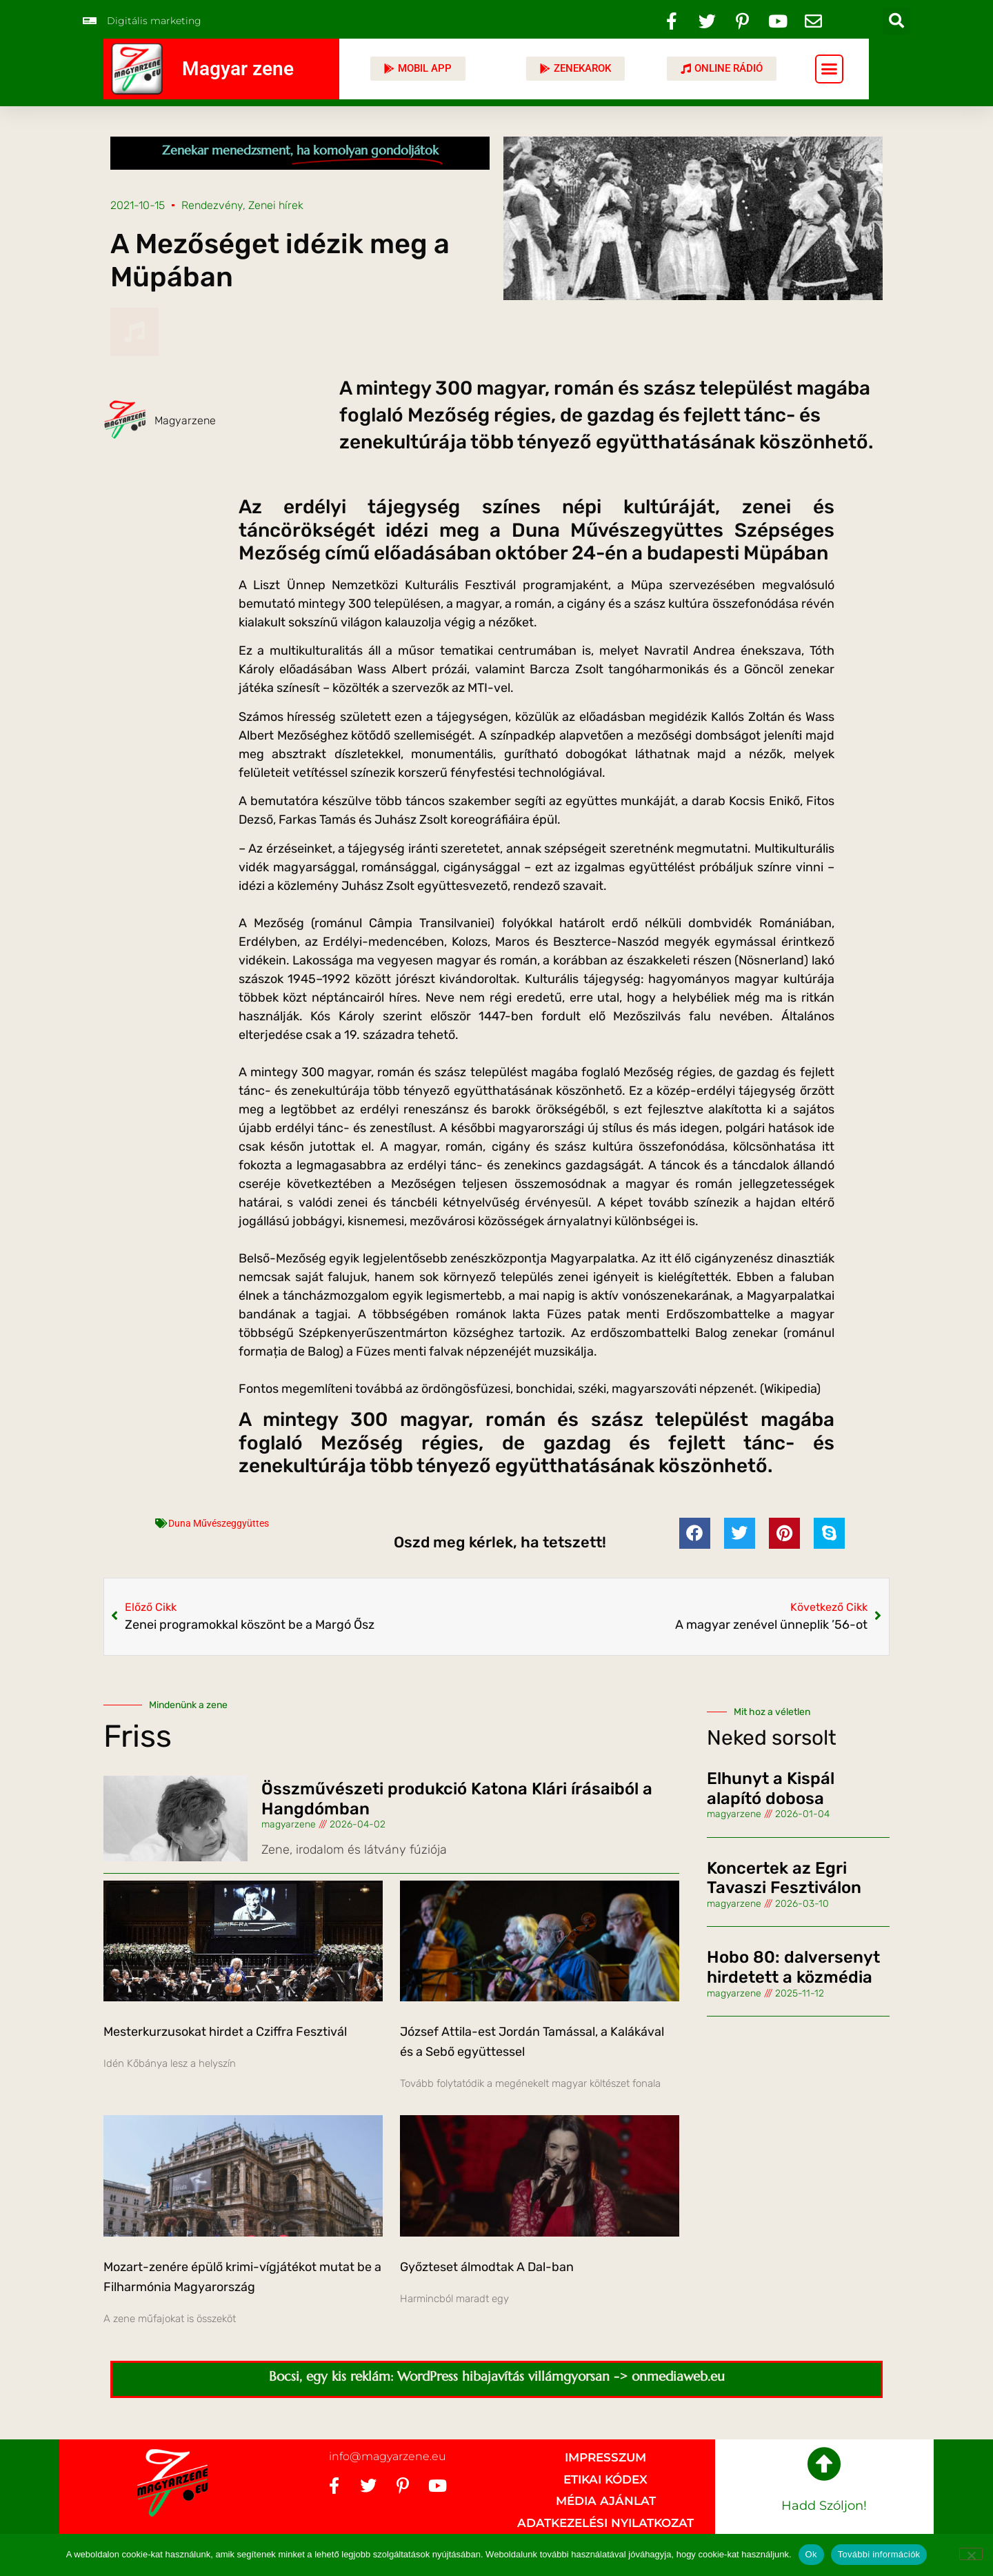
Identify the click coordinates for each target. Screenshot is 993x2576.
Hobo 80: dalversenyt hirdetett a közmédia (793, 1967)
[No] (971, 2554)
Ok (811, 2554)
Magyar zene (238, 68)
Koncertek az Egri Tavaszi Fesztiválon (784, 1878)
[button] (896, 20)
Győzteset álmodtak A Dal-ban (487, 2267)
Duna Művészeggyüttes (218, 1523)
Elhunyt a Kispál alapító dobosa (770, 1788)
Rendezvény (212, 205)
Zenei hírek (275, 205)
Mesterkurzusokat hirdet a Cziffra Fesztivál (225, 2031)
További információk (879, 2554)
